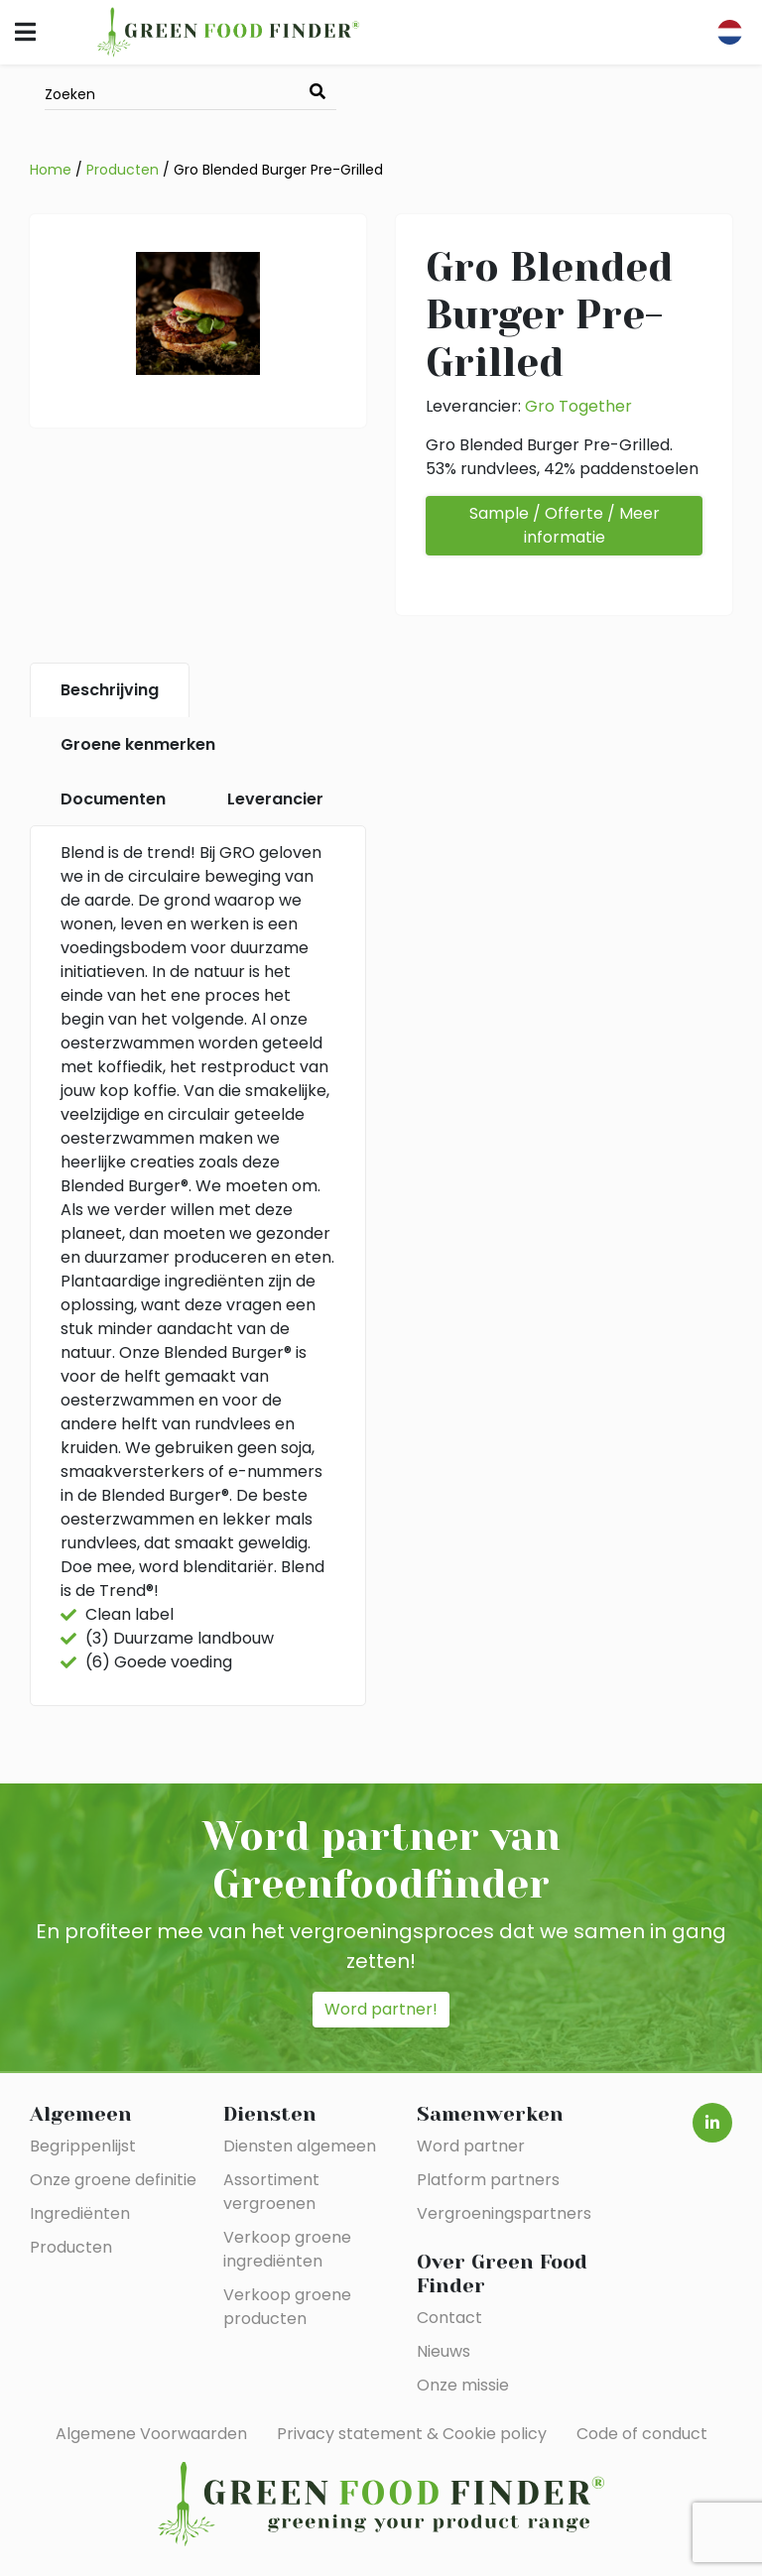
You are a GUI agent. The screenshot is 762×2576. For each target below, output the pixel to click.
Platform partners (488, 2179)
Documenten (113, 799)
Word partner (471, 2146)
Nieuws (443, 2351)
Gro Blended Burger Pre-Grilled (278, 170)
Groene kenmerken (138, 744)
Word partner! (381, 2009)
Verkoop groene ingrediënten (287, 2249)
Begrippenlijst (83, 2146)
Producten (122, 170)
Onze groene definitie (113, 2179)
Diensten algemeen (299, 2146)
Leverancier (275, 799)
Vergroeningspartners (504, 2213)
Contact (449, 2317)
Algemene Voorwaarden (151, 2433)
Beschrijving (110, 689)
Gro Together (578, 406)
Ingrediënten (80, 2213)
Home (50, 170)
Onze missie (463, 2385)
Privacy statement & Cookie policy (412, 2433)
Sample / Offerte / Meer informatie (564, 525)
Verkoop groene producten (287, 2306)
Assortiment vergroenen (271, 2191)
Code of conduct (641, 2433)
